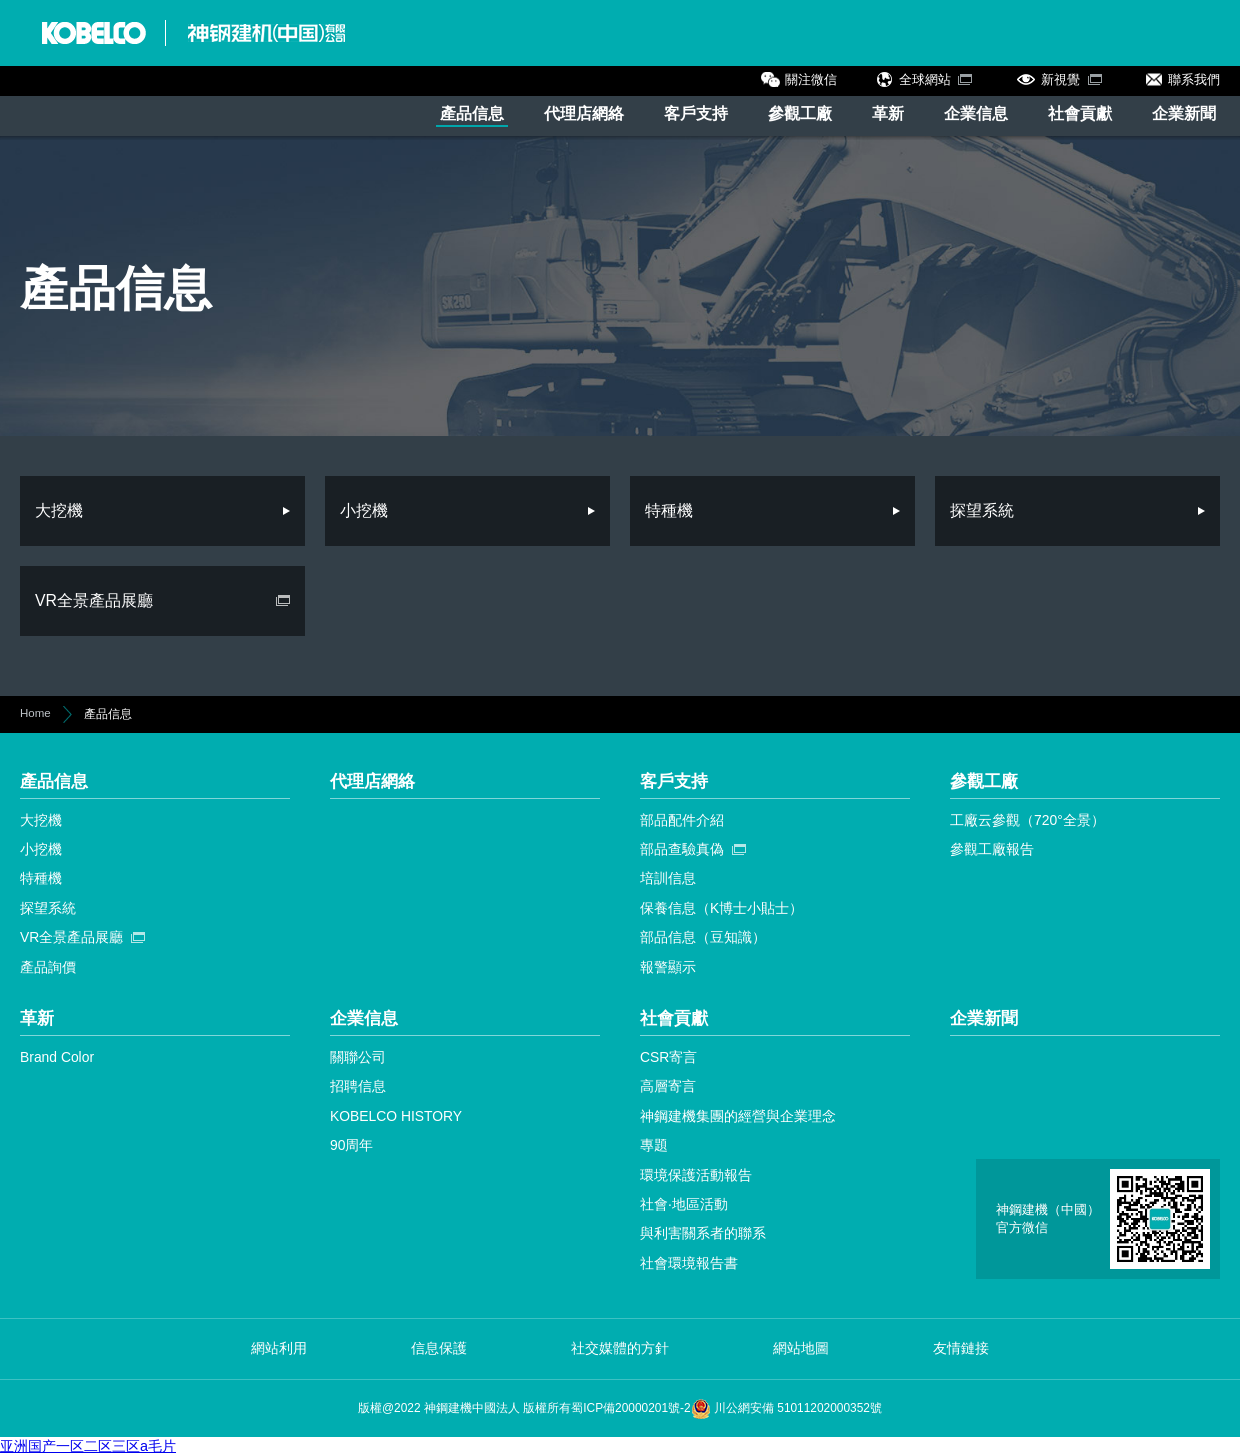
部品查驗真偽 (682, 849)
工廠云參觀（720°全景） (1027, 820)
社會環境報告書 (689, 1263)
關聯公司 (358, 1057)
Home (35, 713)
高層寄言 (668, 1086)
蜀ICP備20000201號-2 (630, 1408)
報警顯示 (668, 967)
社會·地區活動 (684, 1204)
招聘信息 (358, 1086)
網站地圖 (801, 1348)
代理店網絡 (584, 113)
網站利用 (279, 1348)
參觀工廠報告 (992, 849)
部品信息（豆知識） (703, 937)
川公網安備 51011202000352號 (786, 1408)
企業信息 (976, 113)
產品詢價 (48, 967)
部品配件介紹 (682, 820)
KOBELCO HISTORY (396, 1116)
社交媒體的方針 (620, 1348)
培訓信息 (668, 878)
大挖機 (41, 820)
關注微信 (811, 79)
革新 (888, 113)
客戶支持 (696, 113)
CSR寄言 (668, 1057)
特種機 (41, 878)
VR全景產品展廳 (71, 937)
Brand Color (57, 1057)
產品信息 (472, 113)
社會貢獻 (1080, 113)
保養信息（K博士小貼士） (721, 908)
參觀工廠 (800, 113)
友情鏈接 (961, 1348)
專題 (654, 1145)
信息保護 (439, 1348)
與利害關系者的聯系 (703, 1233)
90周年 (351, 1145)
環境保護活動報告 (696, 1175)
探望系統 (48, 908)
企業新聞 (1184, 113)
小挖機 (41, 849)
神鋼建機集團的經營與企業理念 (738, 1116)
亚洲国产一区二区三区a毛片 (88, 1446)
